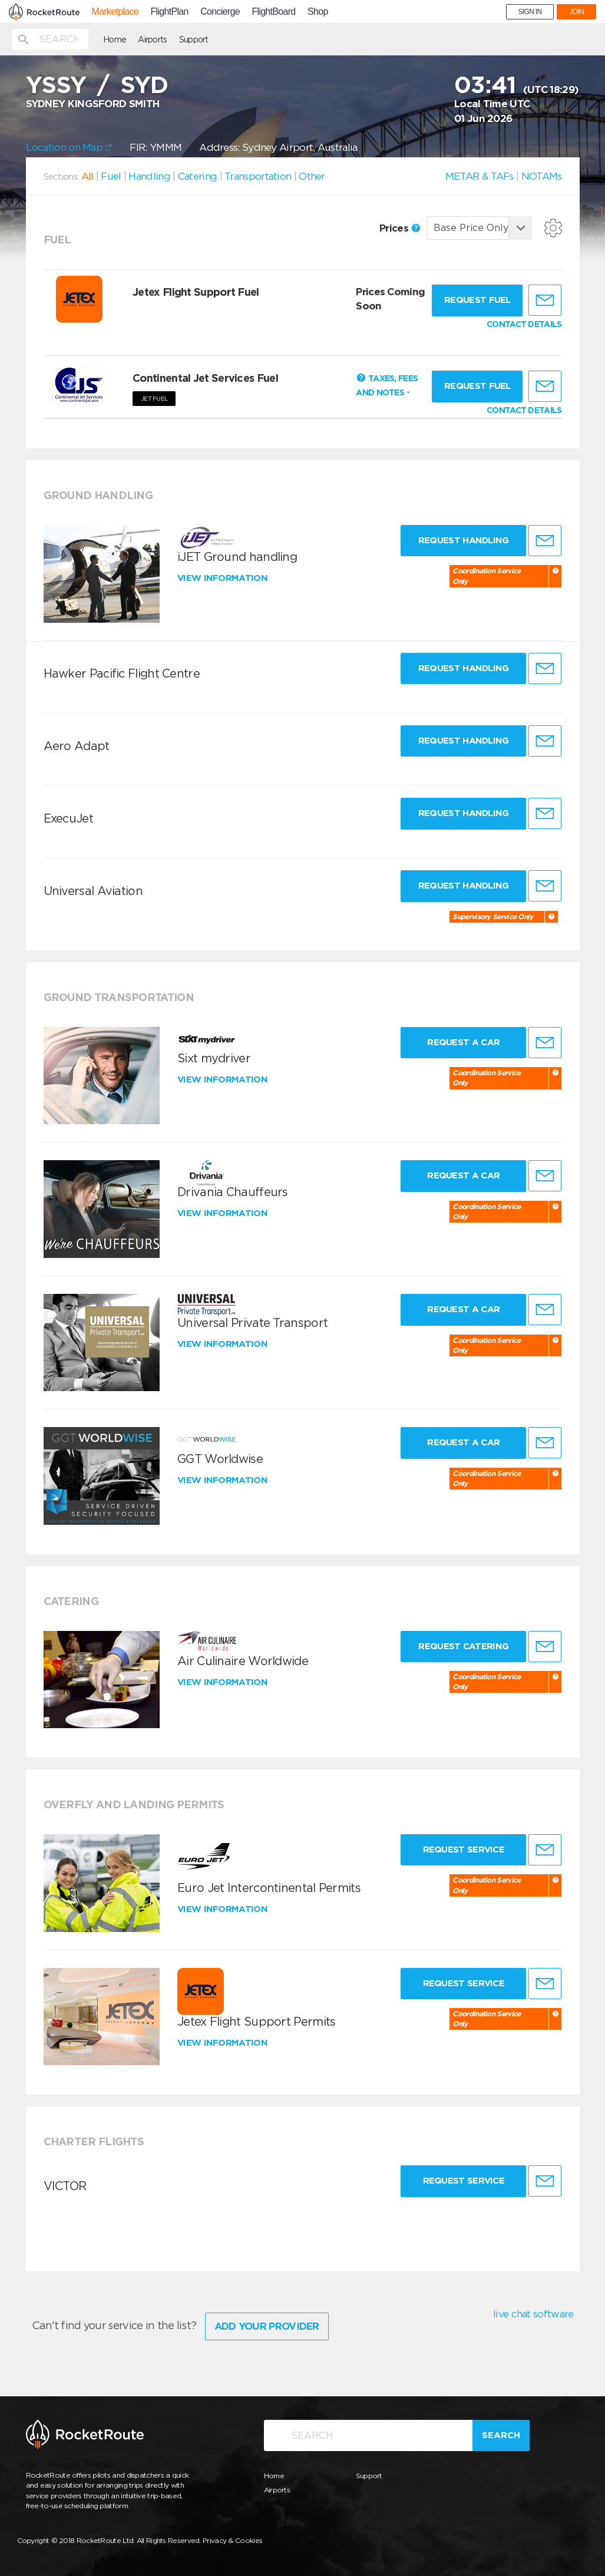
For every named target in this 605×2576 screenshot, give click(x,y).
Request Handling (463, 540)
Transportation (257, 176)
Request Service (464, 1849)
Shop (318, 11)
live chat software (533, 2314)
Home (114, 39)
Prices (399, 228)
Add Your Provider (266, 2326)
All (87, 176)
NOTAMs (541, 176)
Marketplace (115, 11)
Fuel (111, 176)
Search (501, 2435)
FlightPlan (170, 11)
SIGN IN (530, 12)
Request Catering (463, 1646)
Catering (197, 176)
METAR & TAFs (479, 176)
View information (223, 578)
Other (312, 176)
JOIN (576, 12)
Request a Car (463, 1042)
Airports (152, 39)
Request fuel (477, 300)
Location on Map (69, 147)
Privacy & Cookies (232, 2540)
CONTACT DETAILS (524, 324)
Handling (149, 176)
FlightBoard (273, 11)
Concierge (220, 11)
